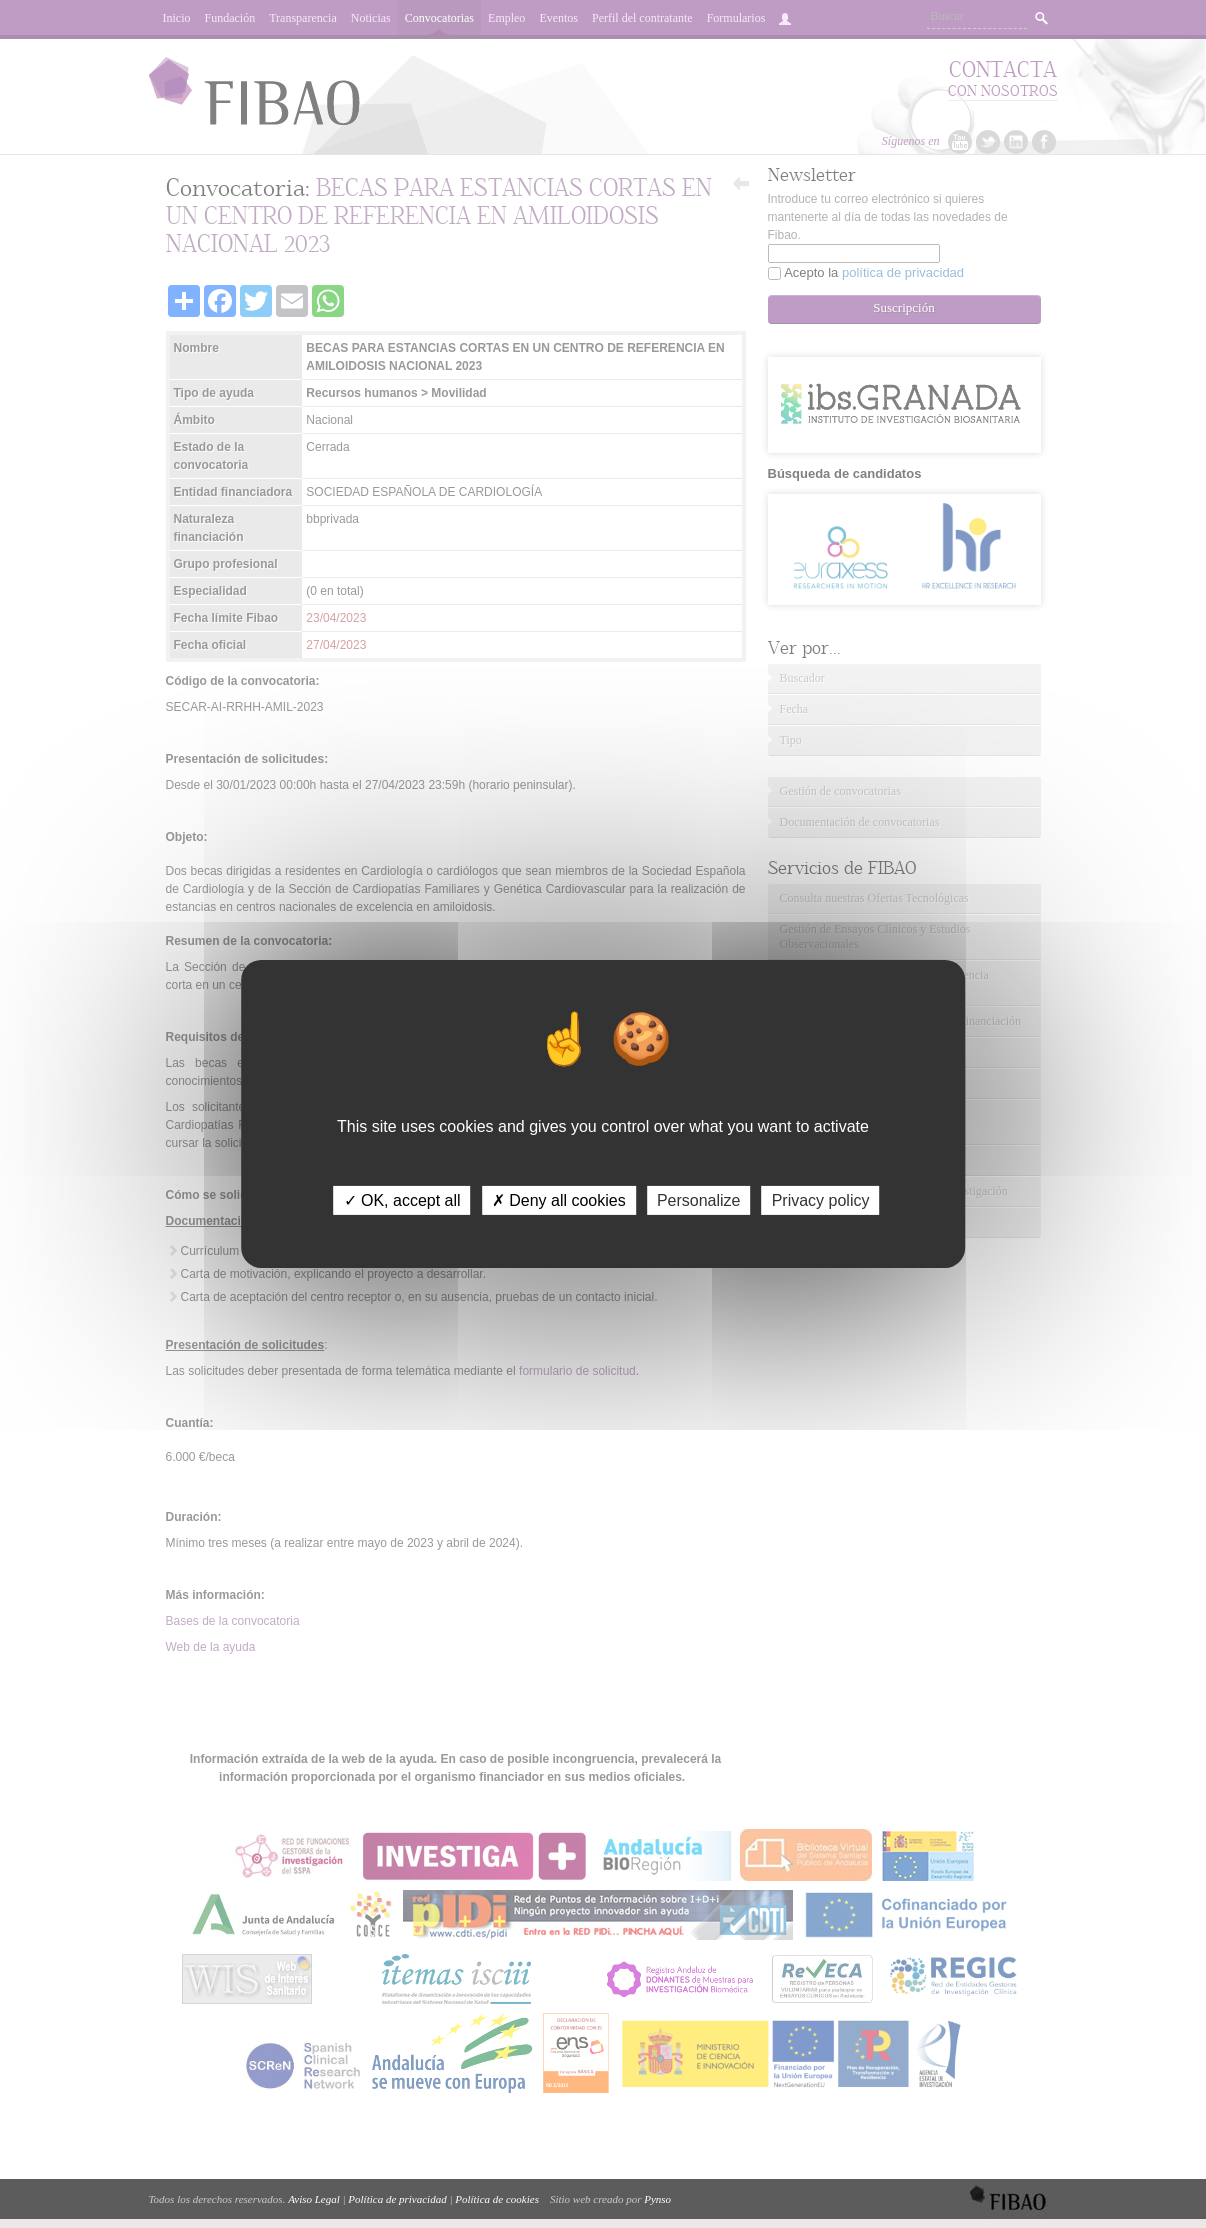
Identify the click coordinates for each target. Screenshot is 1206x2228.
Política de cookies (497, 2199)
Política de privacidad (397, 2199)
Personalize (699, 1200)
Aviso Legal (314, 2199)
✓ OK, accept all (402, 1200)
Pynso (657, 2199)
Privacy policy (821, 1200)
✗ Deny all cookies (559, 1200)
